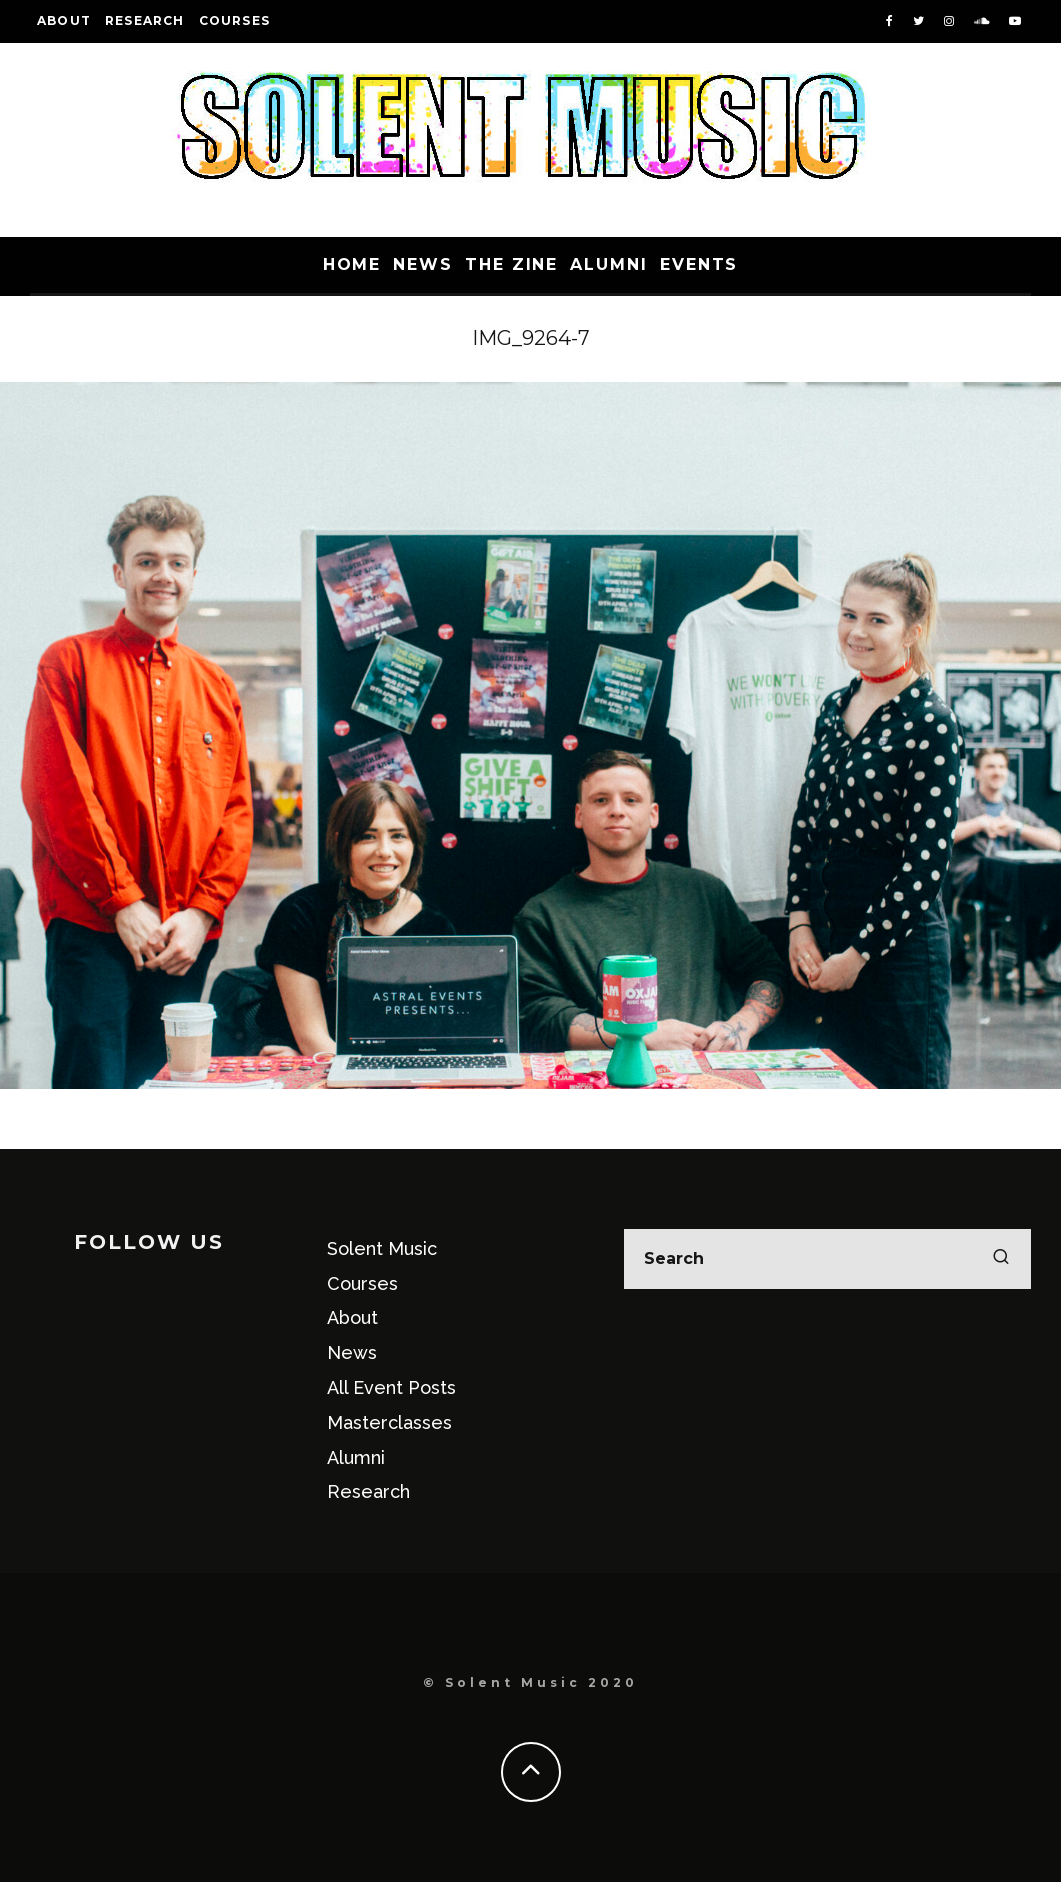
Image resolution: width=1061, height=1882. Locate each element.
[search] (1001, 1259)
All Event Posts (391, 1387)
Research (145, 20)
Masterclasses (389, 1422)
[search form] (827, 1259)
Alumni (609, 264)
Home (352, 264)
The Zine (511, 264)
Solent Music (382, 1248)
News (423, 264)
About (64, 20)
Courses (234, 20)
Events (699, 264)
